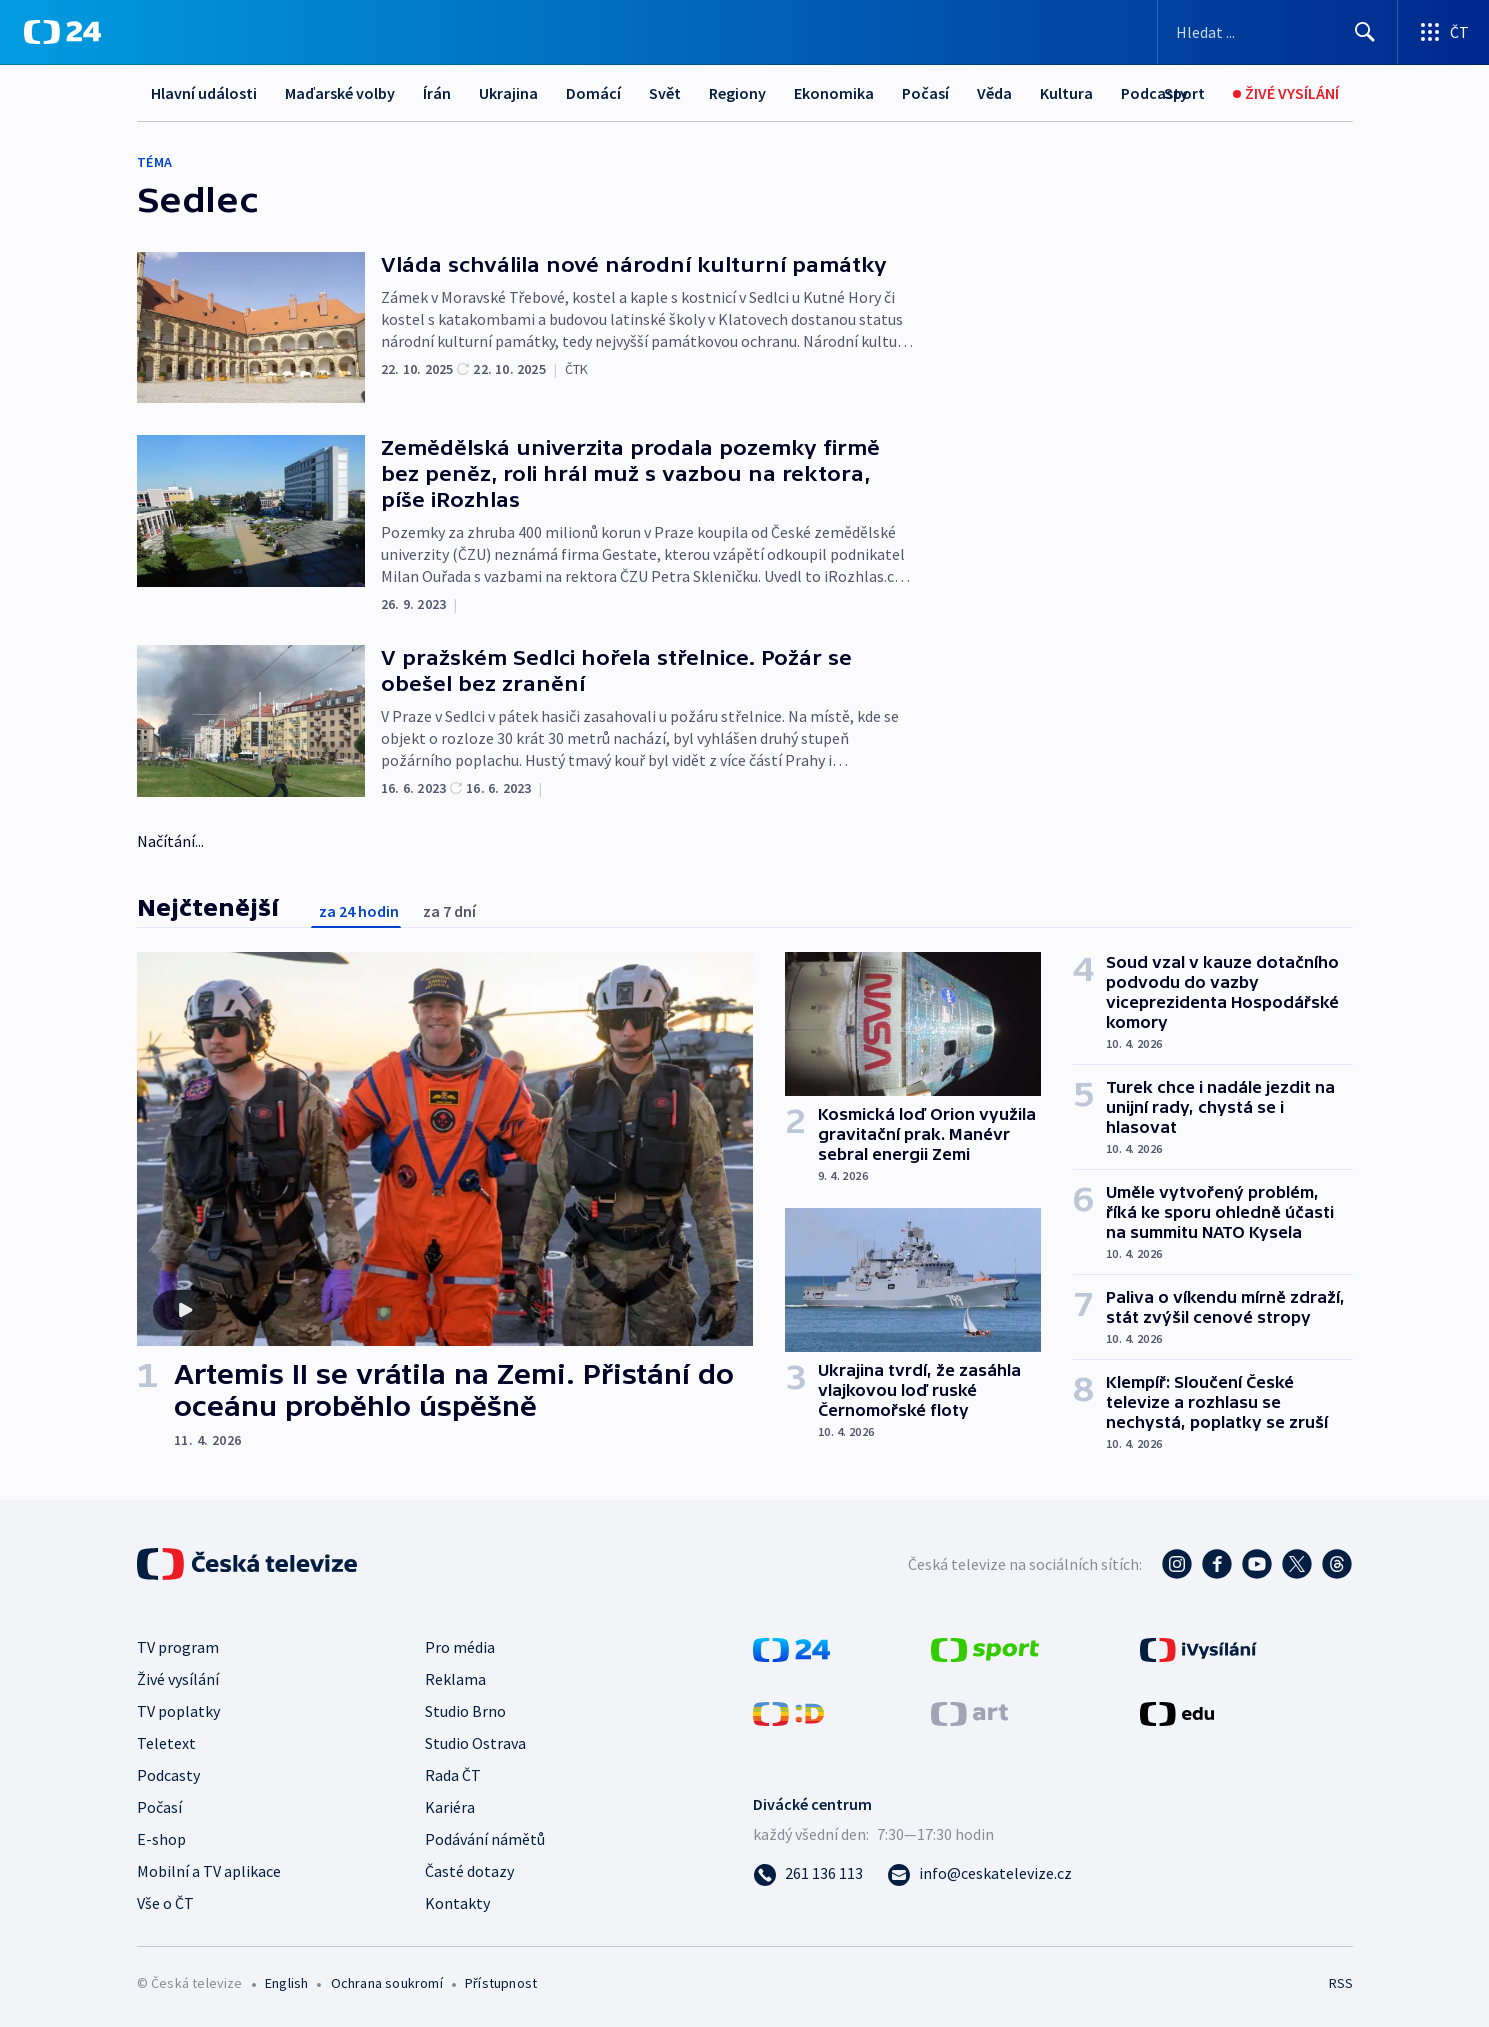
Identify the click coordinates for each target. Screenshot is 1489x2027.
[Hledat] (1365, 32)
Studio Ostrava (475, 1743)
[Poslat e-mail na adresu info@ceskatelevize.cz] (979, 1873)
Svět (665, 93)
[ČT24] (62, 32)
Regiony (737, 93)
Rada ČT (453, 1775)
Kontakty (457, 1903)
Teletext (166, 1743)
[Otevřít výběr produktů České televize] (1443, 32)
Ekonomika (834, 93)
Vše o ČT (165, 1903)
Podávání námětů (485, 1839)
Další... (1063, 93)
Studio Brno (465, 1711)
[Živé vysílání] (1286, 93)
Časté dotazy (469, 1871)
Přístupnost (501, 1983)
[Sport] (1184, 93)
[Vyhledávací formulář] (1277, 32)
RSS (1341, 1983)
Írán (437, 93)
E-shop (161, 1839)
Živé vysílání (178, 1679)
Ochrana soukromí (387, 1983)
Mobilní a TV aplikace (209, 1871)
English (286, 1983)
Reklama (455, 1679)
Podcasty (168, 1775)
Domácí (593, 93)
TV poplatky (178, 1711)
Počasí (925, 93)
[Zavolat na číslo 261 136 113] (808, 1873)
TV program (178, 1647)
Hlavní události (204, 93)
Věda (994, 93)
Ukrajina (508, 93)
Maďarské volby (340, 93)
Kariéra (450, 1807)
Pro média (460, 1647)
